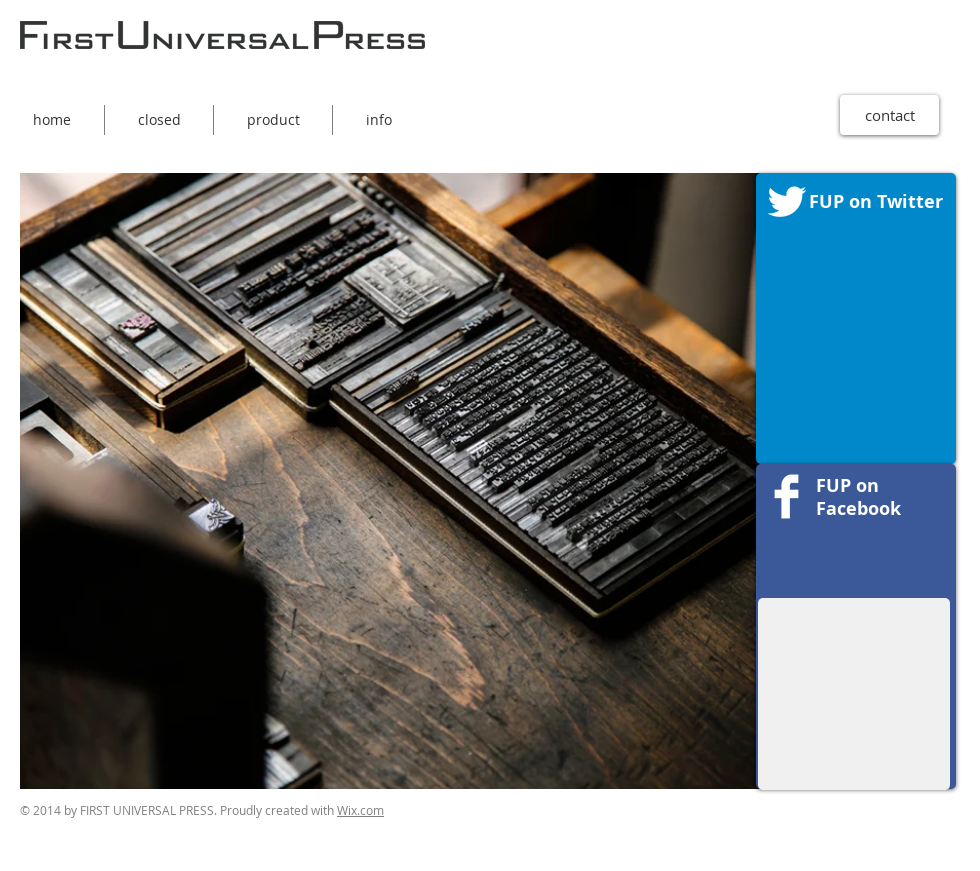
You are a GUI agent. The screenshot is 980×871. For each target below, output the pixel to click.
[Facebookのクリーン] (786, 496)
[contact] (889, 115)
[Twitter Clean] (786, 201)
